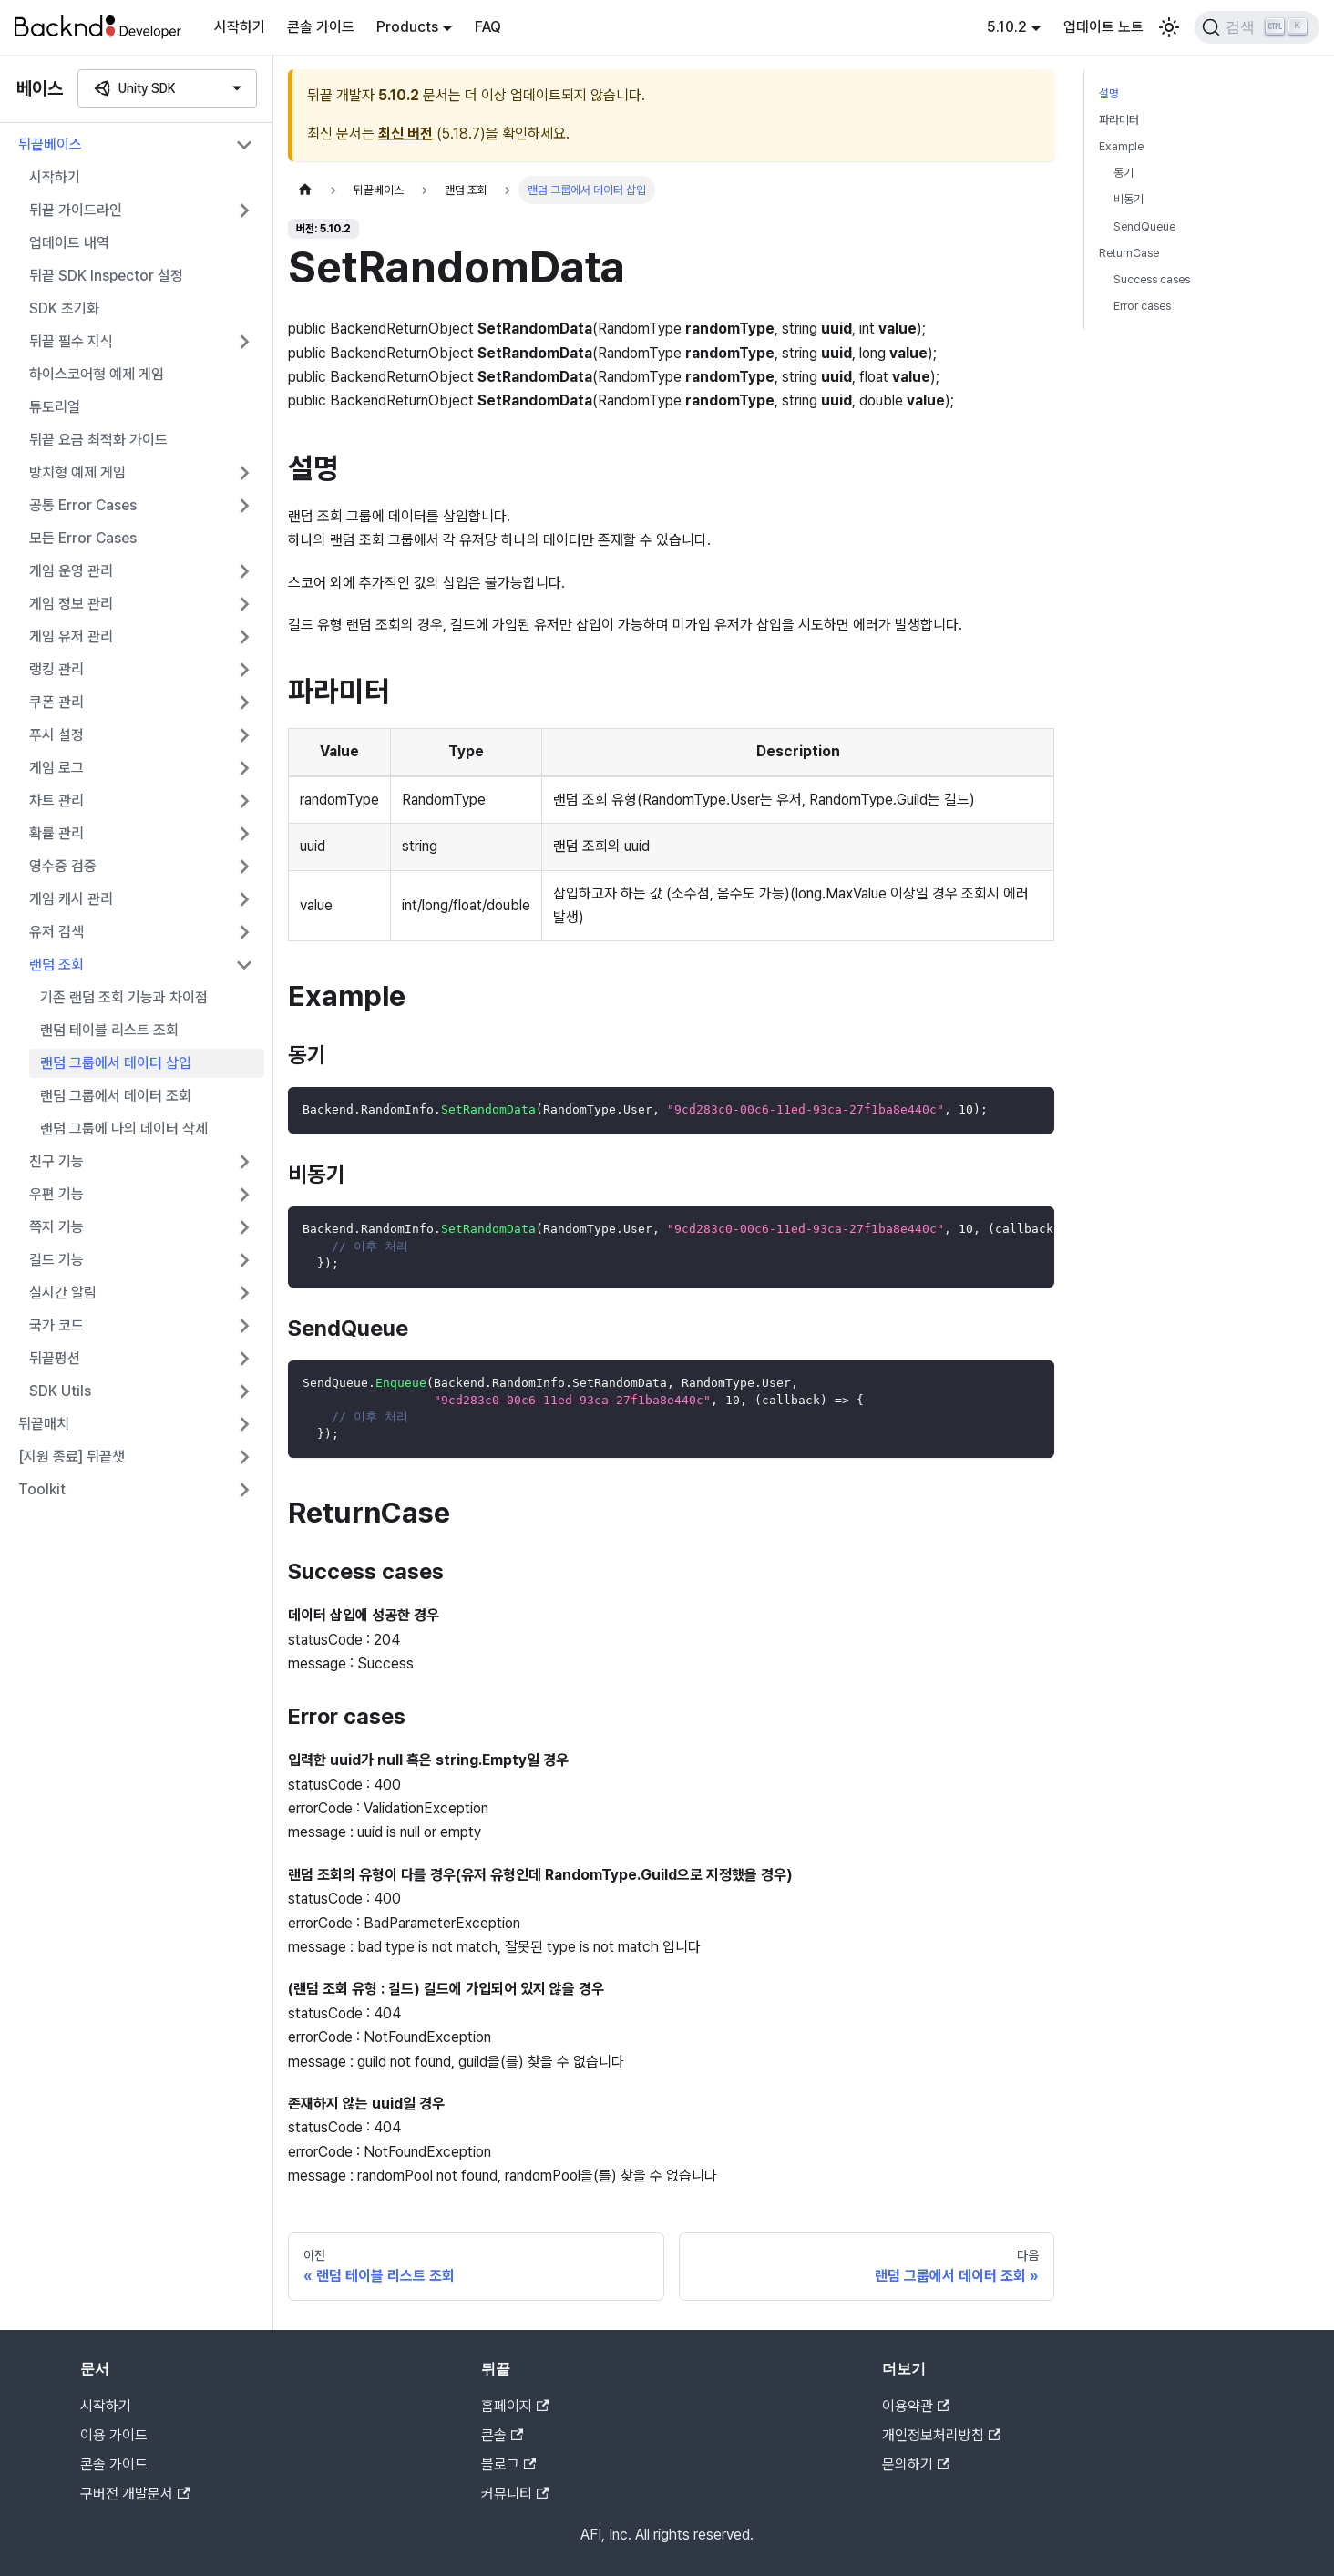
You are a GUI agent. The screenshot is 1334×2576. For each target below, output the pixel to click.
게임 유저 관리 (71, 636)
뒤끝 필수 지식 (71, 341)
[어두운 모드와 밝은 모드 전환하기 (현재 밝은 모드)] (1169, 27)
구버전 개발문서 (135, 2493)
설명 (1109, 93)
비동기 (1128, 199)
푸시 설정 (56, 735)
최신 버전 (405, 133)
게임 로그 (56, 767)
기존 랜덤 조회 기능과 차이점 (124, 997)
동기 (1123, 173)
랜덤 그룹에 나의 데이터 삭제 (124, 1128)
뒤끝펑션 (54, 1358)
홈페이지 (515, 2406)
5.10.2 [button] (1007, 27)
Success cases (1151, 279)
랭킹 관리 (56, 669)
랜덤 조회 (56, 964)
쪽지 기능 (56, 1227)
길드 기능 (56, 1259)
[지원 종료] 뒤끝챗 (71, 1456)
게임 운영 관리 (71, 571)
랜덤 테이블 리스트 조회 (109, 1030)
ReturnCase (1129, 253)
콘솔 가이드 (320, 27)
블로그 (508, 2464)
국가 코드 (56, 1325)
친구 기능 (56, 1161)
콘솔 (502, 2435)
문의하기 (915, 2464)
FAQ (488, 27)
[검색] (1257, 27)
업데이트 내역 (69, 242)
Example (1121, 146)
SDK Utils (60, 1391)
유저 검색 (56, 931)
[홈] (305, 190)
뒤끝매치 (43, 1423)
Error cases (1142, 306)
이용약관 (915, 2406)
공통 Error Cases (83, 505)
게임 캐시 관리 (71, 899)
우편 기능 (56, 1194)
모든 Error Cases (83, 538)
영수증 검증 (63, 866)
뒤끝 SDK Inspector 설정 (106, 275)
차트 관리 (56, 800)
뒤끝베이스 (50, 144)
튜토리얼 (54, 407)
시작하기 (239, 27)
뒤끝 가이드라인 (75, 210)
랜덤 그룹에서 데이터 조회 (115, 1095)
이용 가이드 (114, 2435)
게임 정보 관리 (71, 603)
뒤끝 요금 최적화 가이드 (98, 439)
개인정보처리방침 (941, 2435)
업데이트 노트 (1103, 27)
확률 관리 (56, 833)
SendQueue (1144, 226)
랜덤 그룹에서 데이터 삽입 (115, 1063)
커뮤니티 (515, 2493)
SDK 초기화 (64, 308)
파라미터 (1119, 120)
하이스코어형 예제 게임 (96, 374)
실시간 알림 (63, 1292)
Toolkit (42, 1489)
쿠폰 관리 (56, 702)
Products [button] (407, 27)
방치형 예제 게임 (77, 472)
